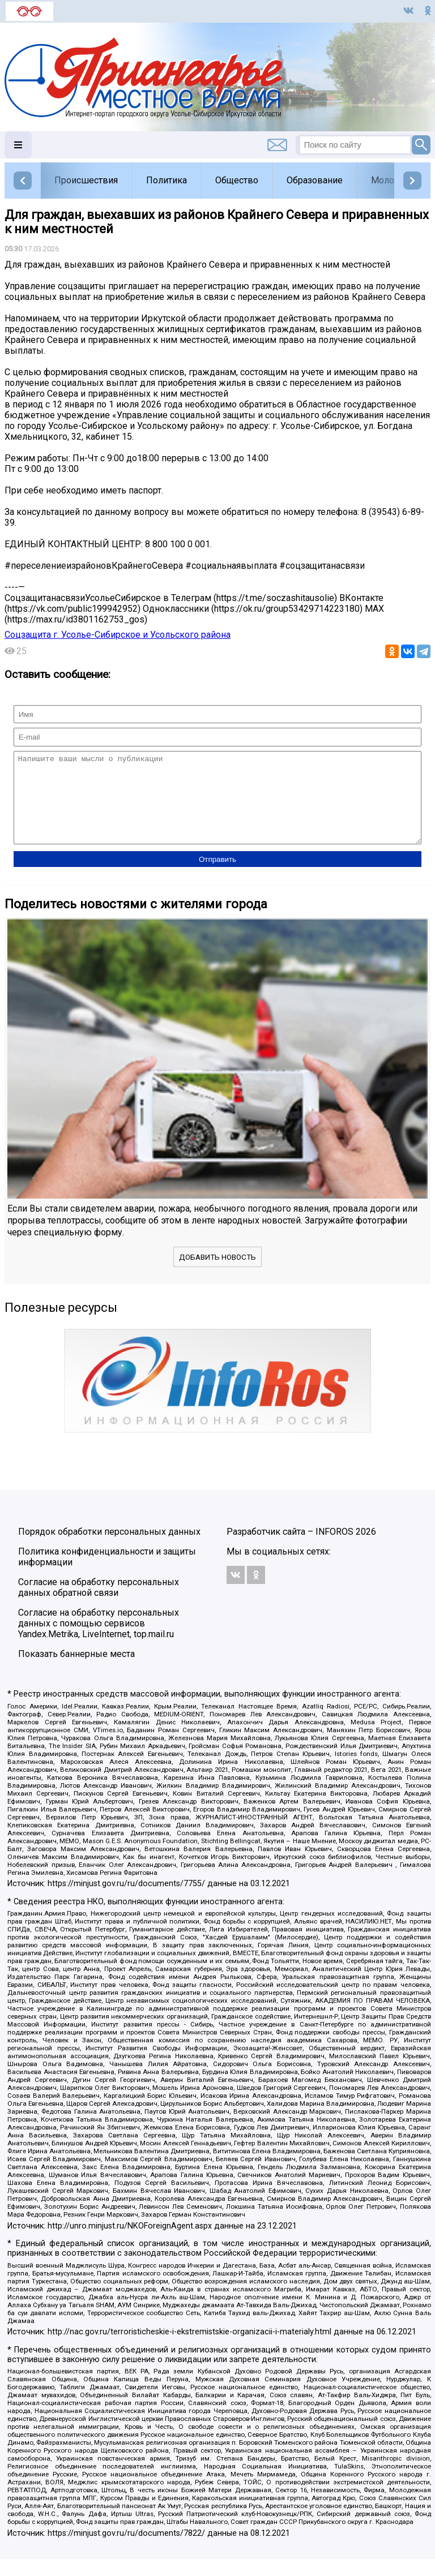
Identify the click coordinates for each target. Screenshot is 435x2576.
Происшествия (86, 180)
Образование (315, 180)
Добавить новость (217, 1274)
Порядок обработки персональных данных (109, 1548)
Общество (236, 180)
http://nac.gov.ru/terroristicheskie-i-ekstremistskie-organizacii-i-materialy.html (189, 2349)
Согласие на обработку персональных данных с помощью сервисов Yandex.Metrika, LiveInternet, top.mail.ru (98, 1640)
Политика (166, 180)
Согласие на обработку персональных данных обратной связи (98, 1604)
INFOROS (334, 1548)
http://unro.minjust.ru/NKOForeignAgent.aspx (130, 2243)
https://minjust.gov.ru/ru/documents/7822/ (126, 2550)
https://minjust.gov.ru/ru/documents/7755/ (126, 1900)
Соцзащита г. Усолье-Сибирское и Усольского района (118, 634)
